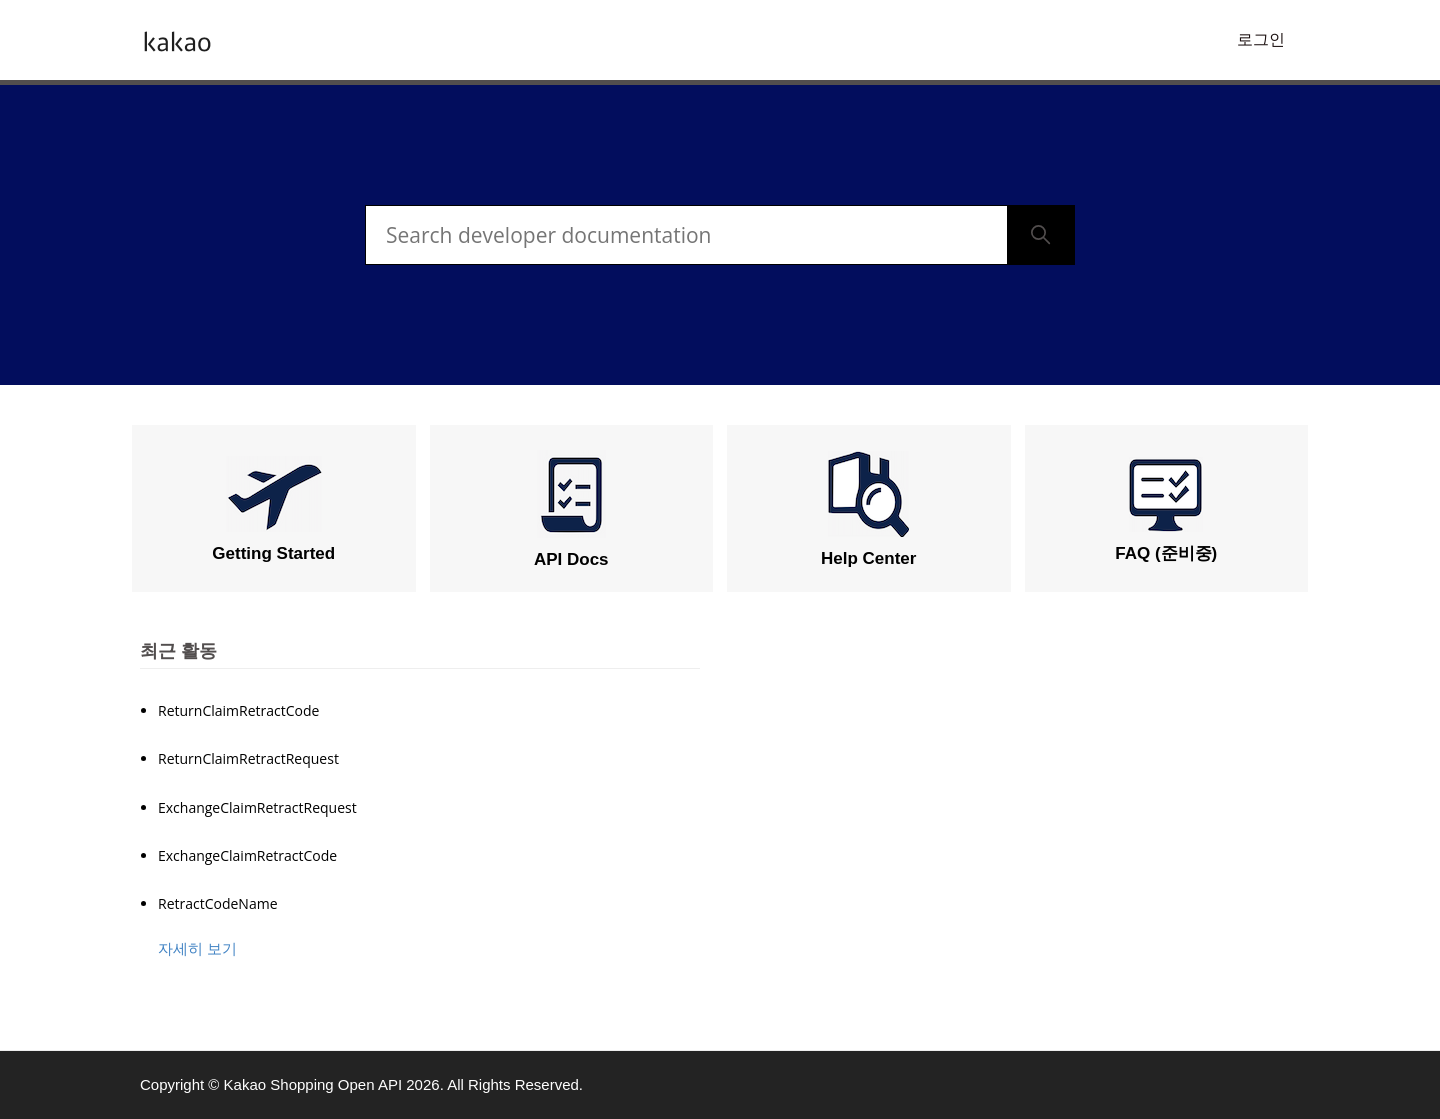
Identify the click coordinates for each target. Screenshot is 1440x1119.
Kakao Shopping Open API (313, 1084)
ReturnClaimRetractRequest (248, 758)
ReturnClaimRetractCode (238, 710)
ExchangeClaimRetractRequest (257, 807)
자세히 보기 (197, 948)
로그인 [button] (1261, 39)
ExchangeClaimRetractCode (247, 855)
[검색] (686, 235)
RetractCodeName (218, 903)
